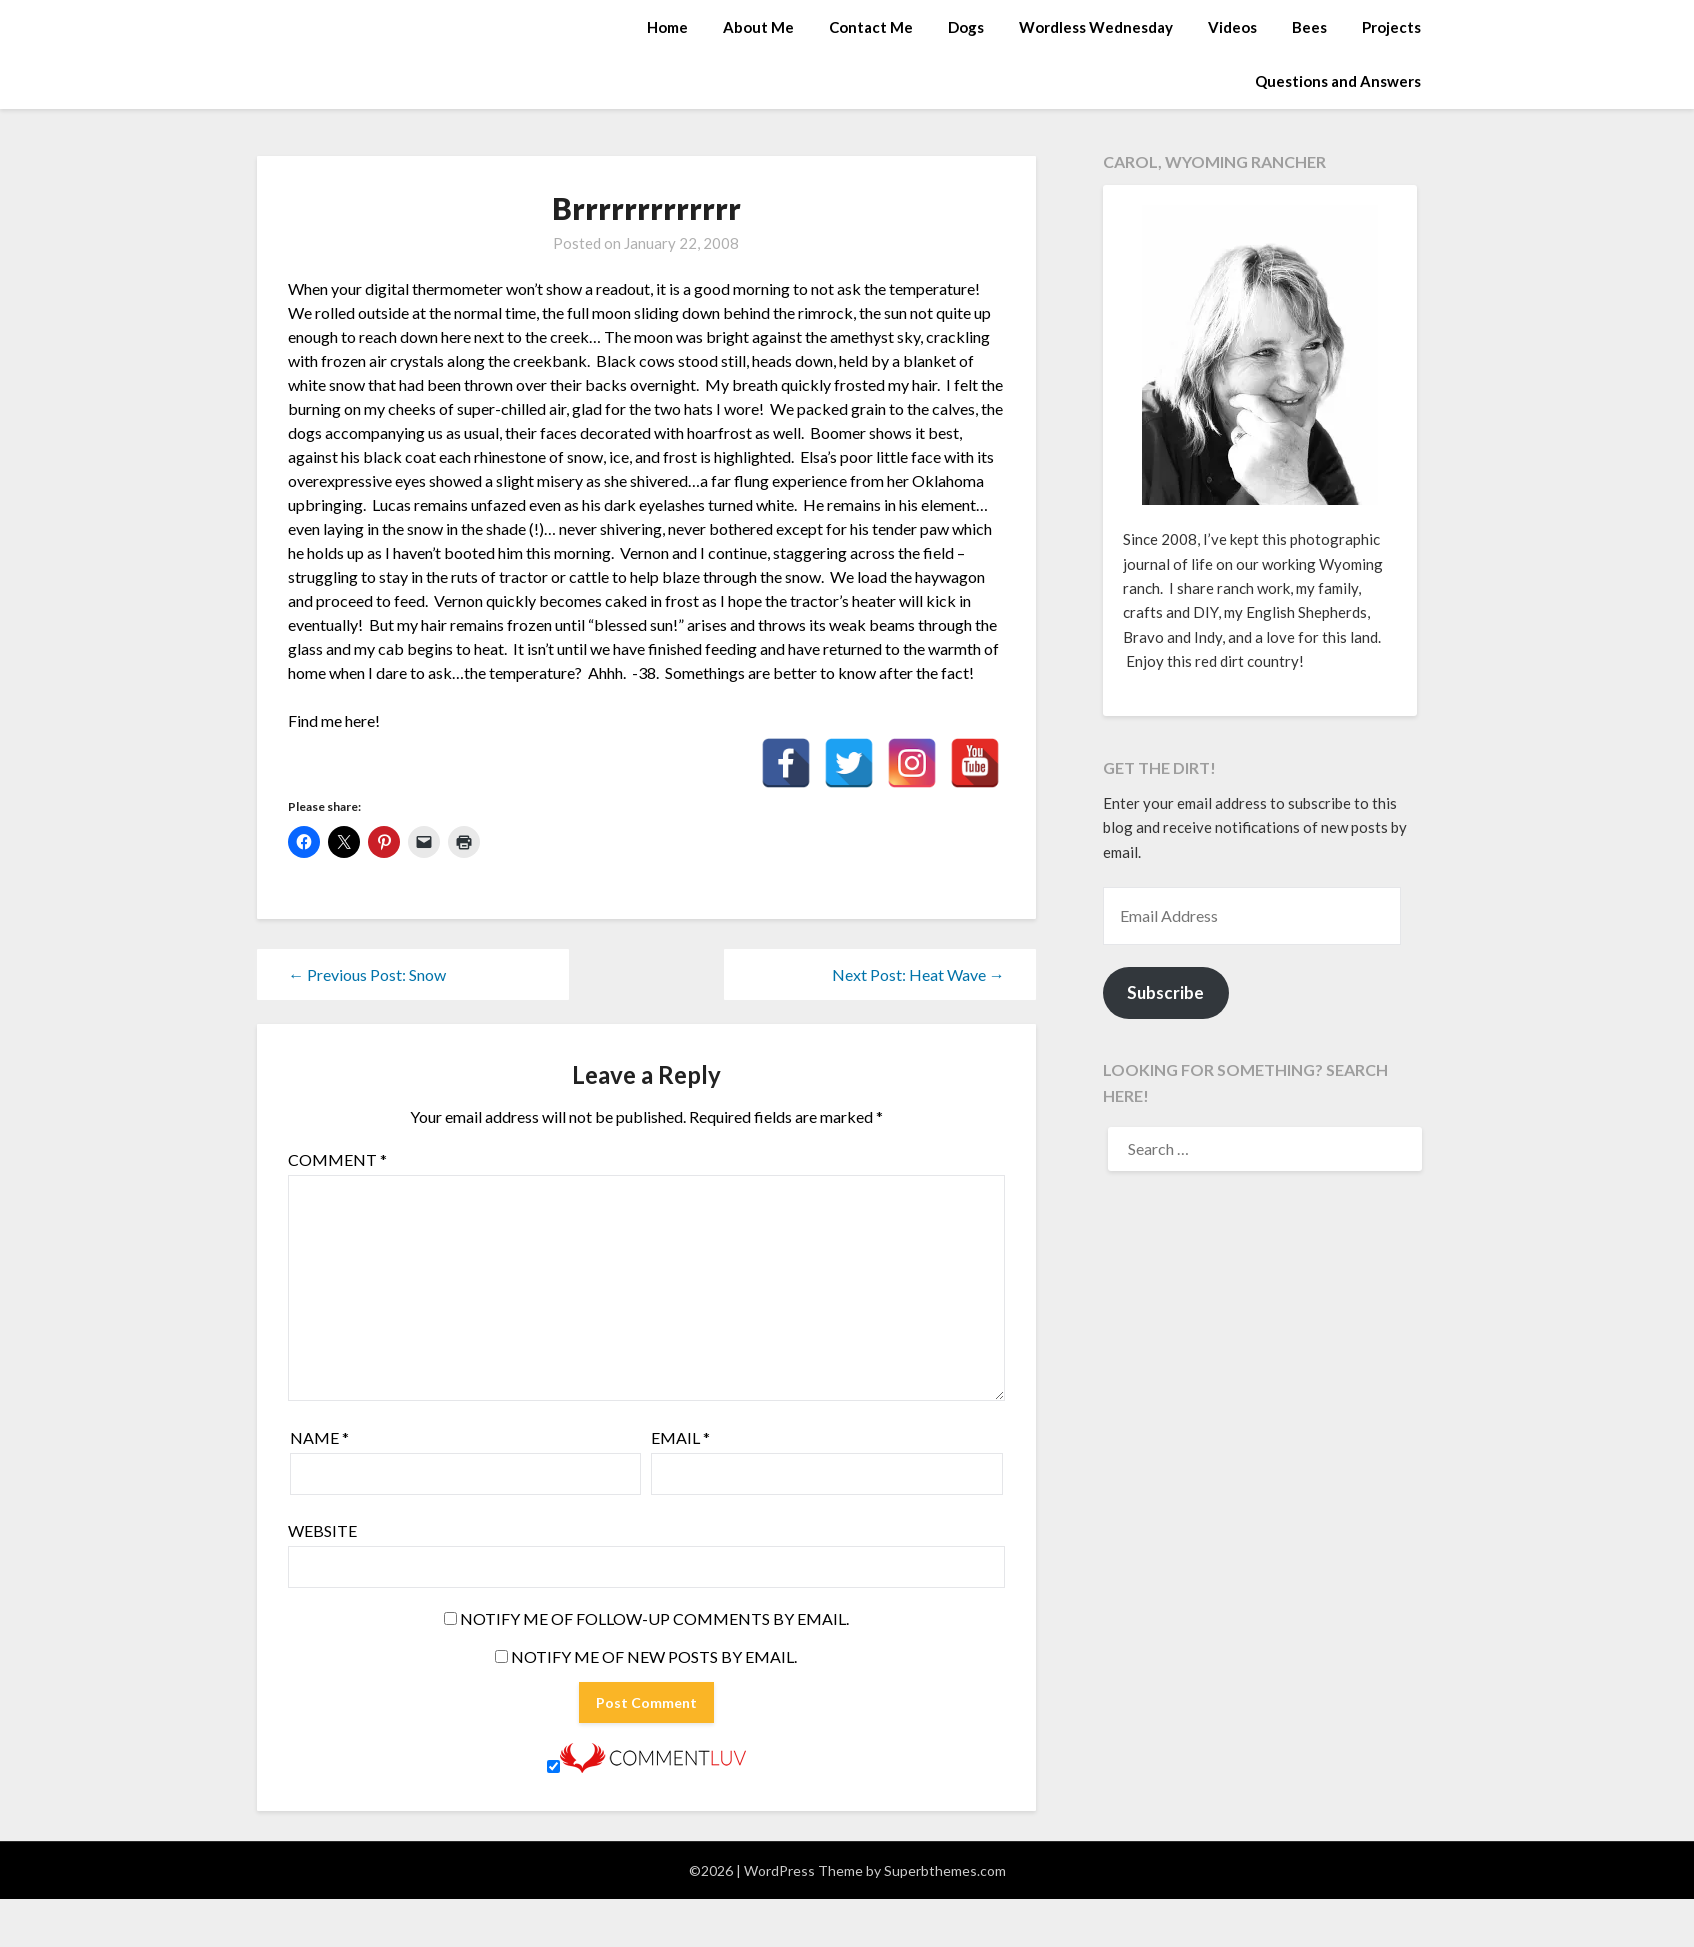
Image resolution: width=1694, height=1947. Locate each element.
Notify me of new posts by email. (654, 1656)
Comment (337, 1159)
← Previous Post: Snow (367, 974)
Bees (1309, 27)
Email (680, 1437)
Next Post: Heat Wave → (918, 974)
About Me (758, 27)
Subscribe (1165, 992)
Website (322, 1530)
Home (667, 27)
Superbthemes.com (945, 1870)
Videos (1232, 27)
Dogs (966, 27)
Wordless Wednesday (1096, 27)
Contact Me (871, 27)
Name (319, 1437)
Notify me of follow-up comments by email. (654, 1618)
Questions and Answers (1338, 81)
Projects (1391, 27)
